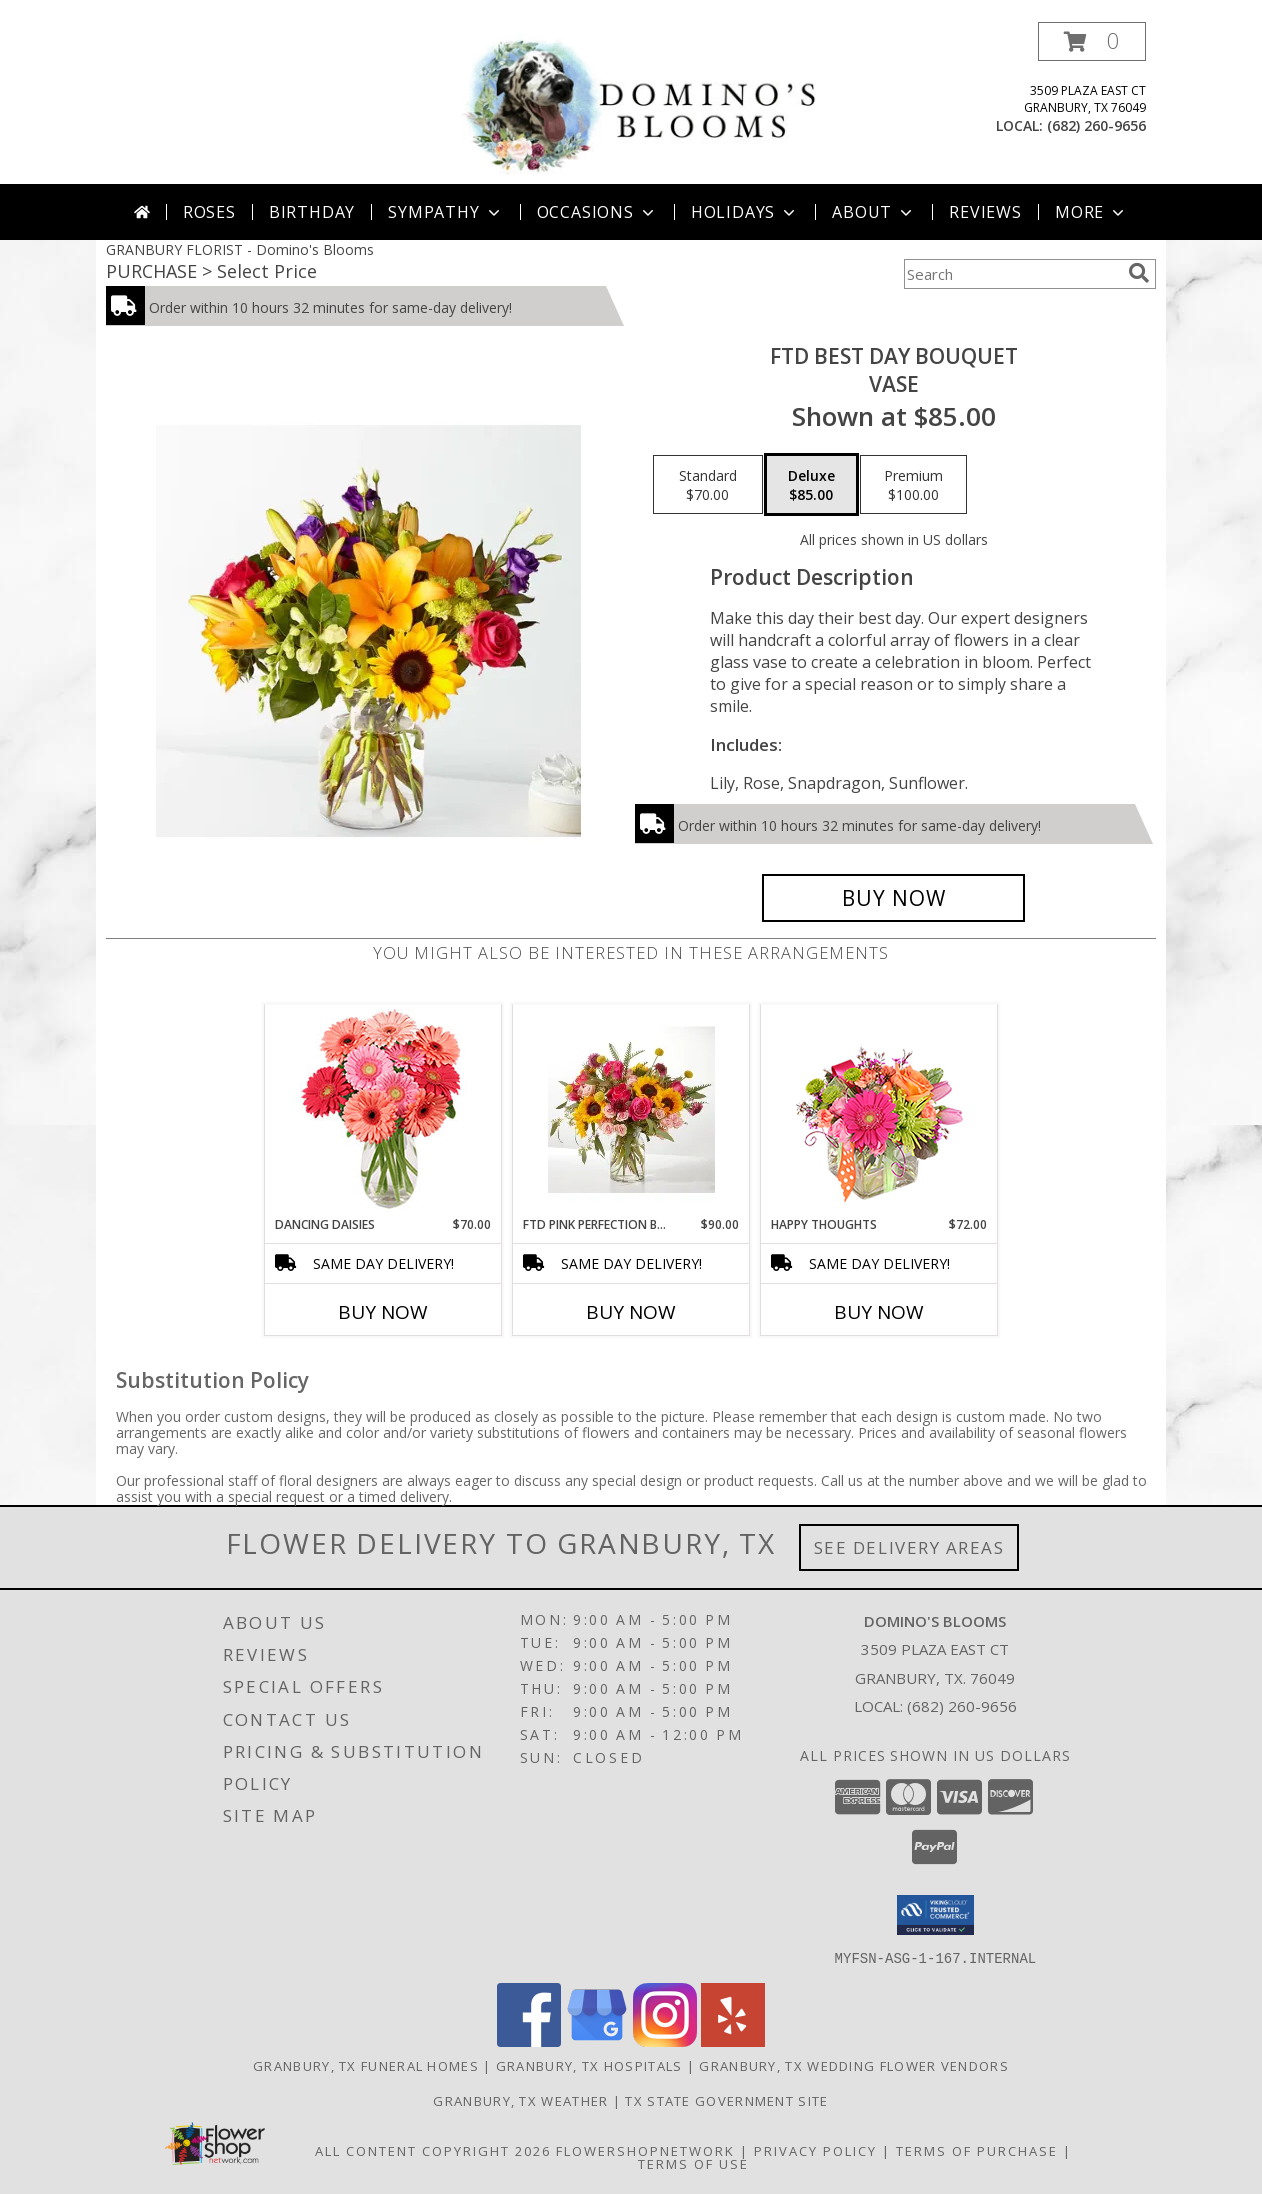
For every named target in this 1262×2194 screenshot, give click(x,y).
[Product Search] (1012, 274)
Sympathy (445, 212)
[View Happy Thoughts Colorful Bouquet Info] (879, 1110)
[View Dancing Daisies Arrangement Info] (383, 1110)
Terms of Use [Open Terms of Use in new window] (693, 2163)
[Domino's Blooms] (638, 102)
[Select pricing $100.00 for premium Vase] (913, 485)
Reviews (985, 212)
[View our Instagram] (665, 2040)
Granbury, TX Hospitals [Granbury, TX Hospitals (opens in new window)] (589, 2065)
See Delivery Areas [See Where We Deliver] (909, 1547)
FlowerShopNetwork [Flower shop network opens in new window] (645, 2150)
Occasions (597, 212)
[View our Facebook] (529, 2040)
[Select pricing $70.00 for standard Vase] (708, 485)
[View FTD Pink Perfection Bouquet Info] (631, 1110)
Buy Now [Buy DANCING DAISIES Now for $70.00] (383, 1312)
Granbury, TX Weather (520, 2100)
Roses (209, 212)
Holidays (745, 212)
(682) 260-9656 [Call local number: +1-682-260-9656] (1096, 125)
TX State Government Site (726, 2100)
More (1091, 212)
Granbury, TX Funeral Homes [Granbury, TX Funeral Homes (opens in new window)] (366, 2065)
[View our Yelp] (733, 2040)
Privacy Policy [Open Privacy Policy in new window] (815, 2150)
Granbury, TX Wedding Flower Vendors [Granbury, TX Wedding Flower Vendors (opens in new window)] (854, 2065)
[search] (1139, 273)
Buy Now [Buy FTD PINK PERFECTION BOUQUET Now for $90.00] (631, 1312)
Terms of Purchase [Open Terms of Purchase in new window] (977, 2150)
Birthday (312, 212)
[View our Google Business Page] (597, 2040)
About (874, 212)
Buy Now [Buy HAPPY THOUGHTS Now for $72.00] (879, 1312)
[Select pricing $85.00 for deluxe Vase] (811, 485)
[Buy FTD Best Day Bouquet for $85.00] (893, 898)
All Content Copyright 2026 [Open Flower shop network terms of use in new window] (433, 2150)
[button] (1092, 41)
